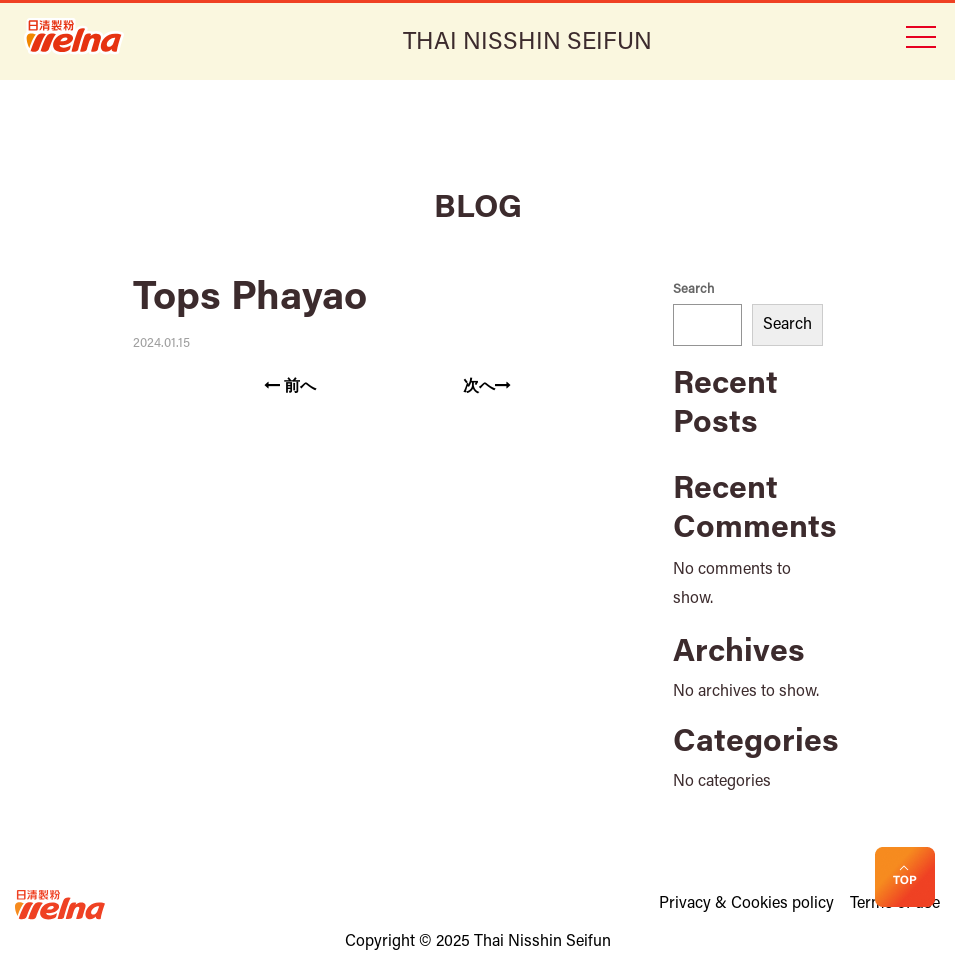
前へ (290, 386)
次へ (487, 386)
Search (693, 289)
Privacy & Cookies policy (746, 904)
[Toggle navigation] (920, 35)
